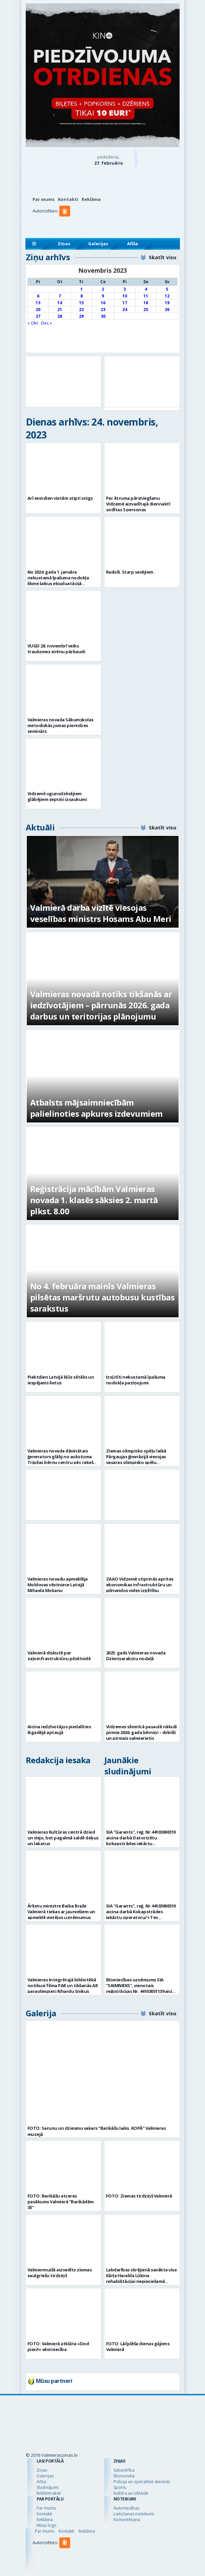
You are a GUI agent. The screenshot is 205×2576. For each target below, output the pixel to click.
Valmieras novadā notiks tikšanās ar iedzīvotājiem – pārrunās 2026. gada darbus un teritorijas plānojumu (101, 1005)
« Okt (32, 323)
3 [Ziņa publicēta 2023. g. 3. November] (124, 289)
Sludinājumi (48, 2487)
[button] (65, 225)
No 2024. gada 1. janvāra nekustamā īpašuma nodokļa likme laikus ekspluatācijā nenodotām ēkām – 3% (58, 580)
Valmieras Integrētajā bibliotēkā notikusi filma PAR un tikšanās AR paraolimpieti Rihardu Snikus (62, 1985)
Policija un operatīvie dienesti (142, 2482)
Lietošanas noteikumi (134, 2514)
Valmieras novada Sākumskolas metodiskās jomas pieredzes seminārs (60, 725)
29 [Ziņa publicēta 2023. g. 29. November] (81, 316)
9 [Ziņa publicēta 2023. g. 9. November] (103, 296)
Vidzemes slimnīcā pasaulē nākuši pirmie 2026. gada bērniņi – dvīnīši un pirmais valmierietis (141, 1732)
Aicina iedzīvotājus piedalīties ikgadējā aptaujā (59, 1729)
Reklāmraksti (49, 2493)
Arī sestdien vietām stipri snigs (60, 498)
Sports (120, 2487)
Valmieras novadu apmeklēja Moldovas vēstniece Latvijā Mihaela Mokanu (57, 1584)
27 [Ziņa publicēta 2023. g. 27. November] (38, 316)
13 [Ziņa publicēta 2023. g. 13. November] (38, 303)
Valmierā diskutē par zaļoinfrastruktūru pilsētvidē (59, 1656)
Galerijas (98, 244)
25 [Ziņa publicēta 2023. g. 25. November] (145, 309)
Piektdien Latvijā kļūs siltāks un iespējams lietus (60, 1380)
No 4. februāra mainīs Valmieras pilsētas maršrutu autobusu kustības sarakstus (102, 1297)
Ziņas (64, 244)
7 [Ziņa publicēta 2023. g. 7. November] (60, 296)
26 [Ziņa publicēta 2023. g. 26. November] (167, 309)
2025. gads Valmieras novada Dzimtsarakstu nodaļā (136, 1656)
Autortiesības (126, 2508)
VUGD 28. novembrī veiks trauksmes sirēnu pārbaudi (56, 649)
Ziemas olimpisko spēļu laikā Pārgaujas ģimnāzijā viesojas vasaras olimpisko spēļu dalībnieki (136, 1459)
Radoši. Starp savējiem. (130, 572)
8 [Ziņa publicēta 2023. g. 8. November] (81, 296)
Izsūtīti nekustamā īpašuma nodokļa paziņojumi (135, 1380)
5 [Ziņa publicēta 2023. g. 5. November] (167, 289)
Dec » (46, 323)
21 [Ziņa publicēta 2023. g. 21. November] (59, 309)
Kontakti (68, 199)
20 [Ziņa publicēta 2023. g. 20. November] (38, 309)
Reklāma (91, 199)
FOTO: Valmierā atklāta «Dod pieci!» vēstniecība (58, 2346)
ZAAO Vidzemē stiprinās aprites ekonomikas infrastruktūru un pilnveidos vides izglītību (139, 1584)
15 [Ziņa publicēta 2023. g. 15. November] (81, 303)
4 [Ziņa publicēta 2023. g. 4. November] (146, 289)
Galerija (41, 2013)
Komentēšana (127, 2519)
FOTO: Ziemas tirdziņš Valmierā (139, 2196)
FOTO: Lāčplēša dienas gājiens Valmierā (138, 2346)
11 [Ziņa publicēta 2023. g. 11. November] (145, 296)
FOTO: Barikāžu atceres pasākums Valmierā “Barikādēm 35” (60, 2201)
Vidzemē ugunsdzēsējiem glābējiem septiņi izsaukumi (57, 796)
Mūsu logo (47, 2525)
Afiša (132, 244)
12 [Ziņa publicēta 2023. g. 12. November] (167, 296)
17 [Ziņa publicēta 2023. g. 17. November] (124, 303)
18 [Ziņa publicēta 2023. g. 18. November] (145, 303)
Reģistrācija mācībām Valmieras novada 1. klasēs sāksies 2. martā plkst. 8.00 (94, 1200)
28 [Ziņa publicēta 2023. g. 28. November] (59, 316)
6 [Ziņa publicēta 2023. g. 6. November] (38, 296)
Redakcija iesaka (58, 1760)
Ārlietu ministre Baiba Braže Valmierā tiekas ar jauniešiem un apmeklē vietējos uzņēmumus (61, 1911)
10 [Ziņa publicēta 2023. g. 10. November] (124, 296)
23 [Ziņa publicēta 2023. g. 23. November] (103, 309)
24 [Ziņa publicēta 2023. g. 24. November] (124, 309)
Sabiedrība (124, 2470)
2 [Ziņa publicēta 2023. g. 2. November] (103, 289)
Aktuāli (40, 827)
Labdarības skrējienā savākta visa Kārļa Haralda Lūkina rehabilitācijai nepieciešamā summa (141, 2278)
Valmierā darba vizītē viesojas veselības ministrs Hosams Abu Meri (100, 913)
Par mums (44, 199)
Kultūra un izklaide (131, 2493)
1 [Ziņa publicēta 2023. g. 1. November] (81, 289)
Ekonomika (124, 2476)
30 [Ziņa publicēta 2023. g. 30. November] (103, 316)
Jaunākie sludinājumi (127, 1765)
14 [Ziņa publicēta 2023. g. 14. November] (59, 303)
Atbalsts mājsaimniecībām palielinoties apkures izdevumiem (96, 1108)
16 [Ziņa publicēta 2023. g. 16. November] (103, 303)
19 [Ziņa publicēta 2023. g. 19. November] (167, 303)
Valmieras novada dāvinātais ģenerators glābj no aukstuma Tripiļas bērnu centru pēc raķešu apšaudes (61, 1459)
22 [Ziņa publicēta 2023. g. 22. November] (81, 309)
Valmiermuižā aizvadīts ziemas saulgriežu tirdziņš (59, 2273)
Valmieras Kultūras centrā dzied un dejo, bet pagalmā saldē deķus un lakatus (63, 1838)
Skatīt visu (162, 257)
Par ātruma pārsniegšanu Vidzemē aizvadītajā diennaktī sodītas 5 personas (138, 504)
